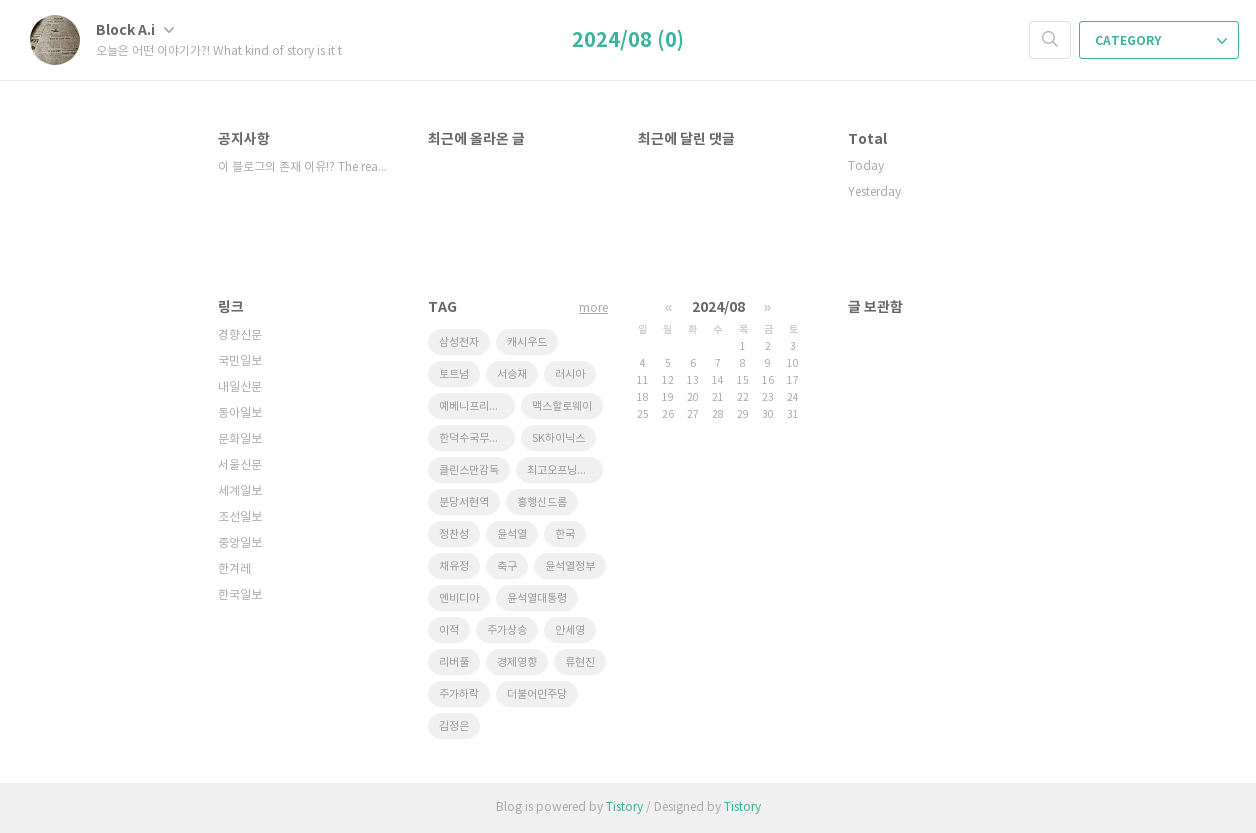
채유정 (454, 566)
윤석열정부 (570, 566)
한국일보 (240, 595)
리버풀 (454, 662)
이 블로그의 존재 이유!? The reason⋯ (303, 167)
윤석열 (512, 534)
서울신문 (240, 465)
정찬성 (454, 534)
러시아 (570, 374)
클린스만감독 (469, 470)
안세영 (570, 630)
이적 (449, 630)
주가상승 (507, 630)
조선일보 (240, 517)
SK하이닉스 (558, 438)
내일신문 (240, 387)
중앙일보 (240, 543)
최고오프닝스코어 (565, 470)
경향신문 (240, 335)
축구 (507, 566)
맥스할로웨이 (562, 406)
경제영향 (517, 662)
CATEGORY (1161, 41)
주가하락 (459, 694)
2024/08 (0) (628, 41)
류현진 (580, 662)
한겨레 (234, 569)
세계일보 (240, 491)
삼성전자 (459, 342)
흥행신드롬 (542, 502)
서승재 (512, 374)
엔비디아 (459, 598)
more (593, 308)
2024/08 (718, 307)
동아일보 (240, 413)
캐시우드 (527, 342)
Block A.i (135, 30)
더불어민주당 (537, 694)
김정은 (454, 726)
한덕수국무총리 (474, 438)
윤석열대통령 (537, 598)
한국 (565, 534)
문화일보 (240, 439)
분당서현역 (464, 502)
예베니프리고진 (474, 406)
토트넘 (454, 374)
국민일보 (240, 361)
